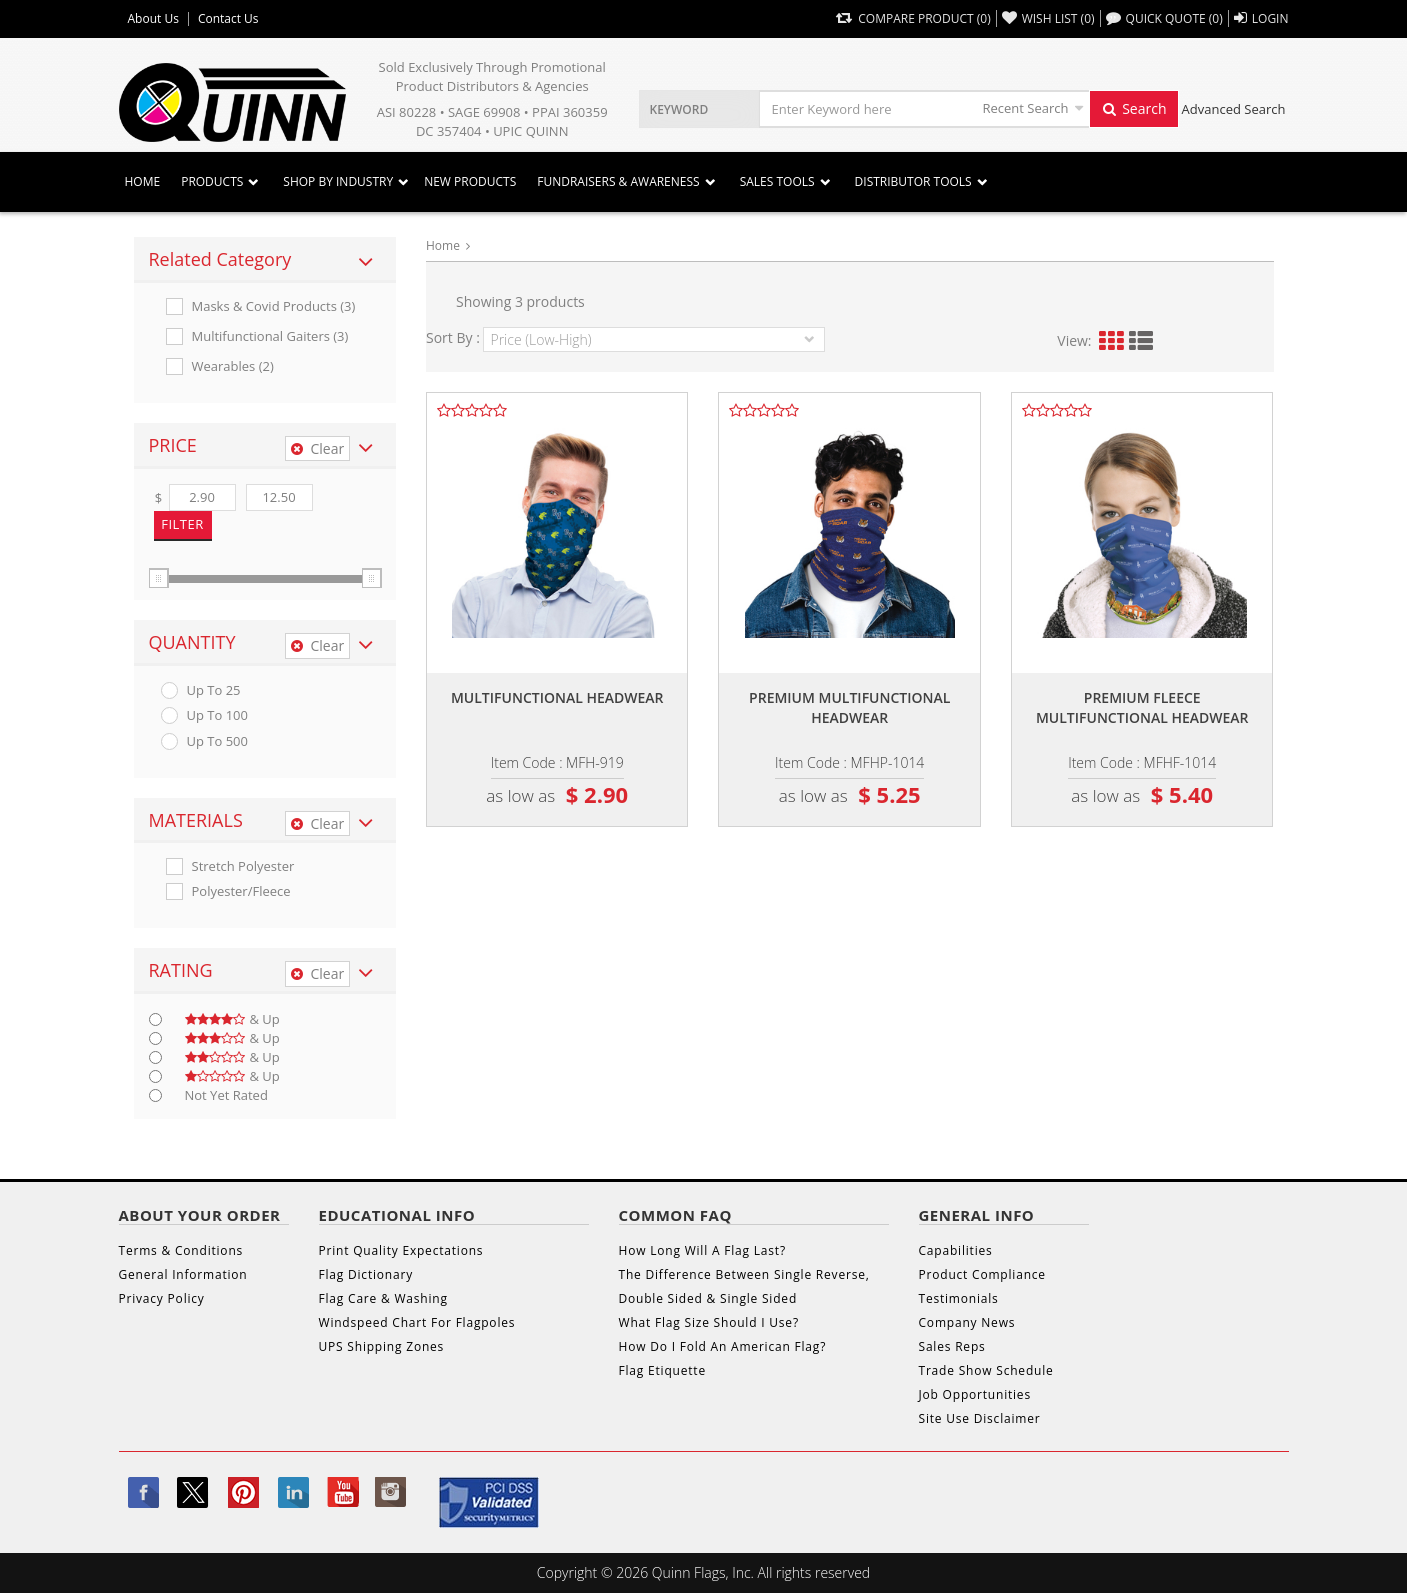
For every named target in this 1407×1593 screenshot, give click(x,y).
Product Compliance (982, 1274)
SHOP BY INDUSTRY (338, 181)
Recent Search (1026, 108)
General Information (183, 1274)
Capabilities (956, 1250)
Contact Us (228, 19)
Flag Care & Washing (383, 1298)
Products (212, 181)
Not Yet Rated (226, 1095)
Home (143, 181)
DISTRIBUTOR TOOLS (913, 181)
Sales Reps (952, 1346)
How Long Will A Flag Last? (702, 1250)
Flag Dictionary (366, 1274)
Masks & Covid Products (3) (274, 306)
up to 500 (217, 741)
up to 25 (214, 690)
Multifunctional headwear (557, 697)
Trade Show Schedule (986, 1370)
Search (1134, 108)
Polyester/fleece (241, 891)
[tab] (265, 260)
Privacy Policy (162, 1298)
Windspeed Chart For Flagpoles (417, 1322)
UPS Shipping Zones (382, 1346)
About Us (153, 19)
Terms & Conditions (181, 1250)
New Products (470, 181)
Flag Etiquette (662, 1370)
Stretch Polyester (243, 866)
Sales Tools (777, 181)
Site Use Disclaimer (980, 1418)
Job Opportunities (975, 1394)
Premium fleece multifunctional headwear (1142, 707)
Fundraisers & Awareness (618, 181)
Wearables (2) (233, 366)
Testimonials (959, 1298)
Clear (317, 448)
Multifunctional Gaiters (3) (270, 336)
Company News (967, 1322)
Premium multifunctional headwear (849, 707)
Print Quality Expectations (401, 1250)
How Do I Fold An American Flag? (723, 1346)
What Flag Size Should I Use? (709, 1322)
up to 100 (217, 715)
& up (232, 1019)
